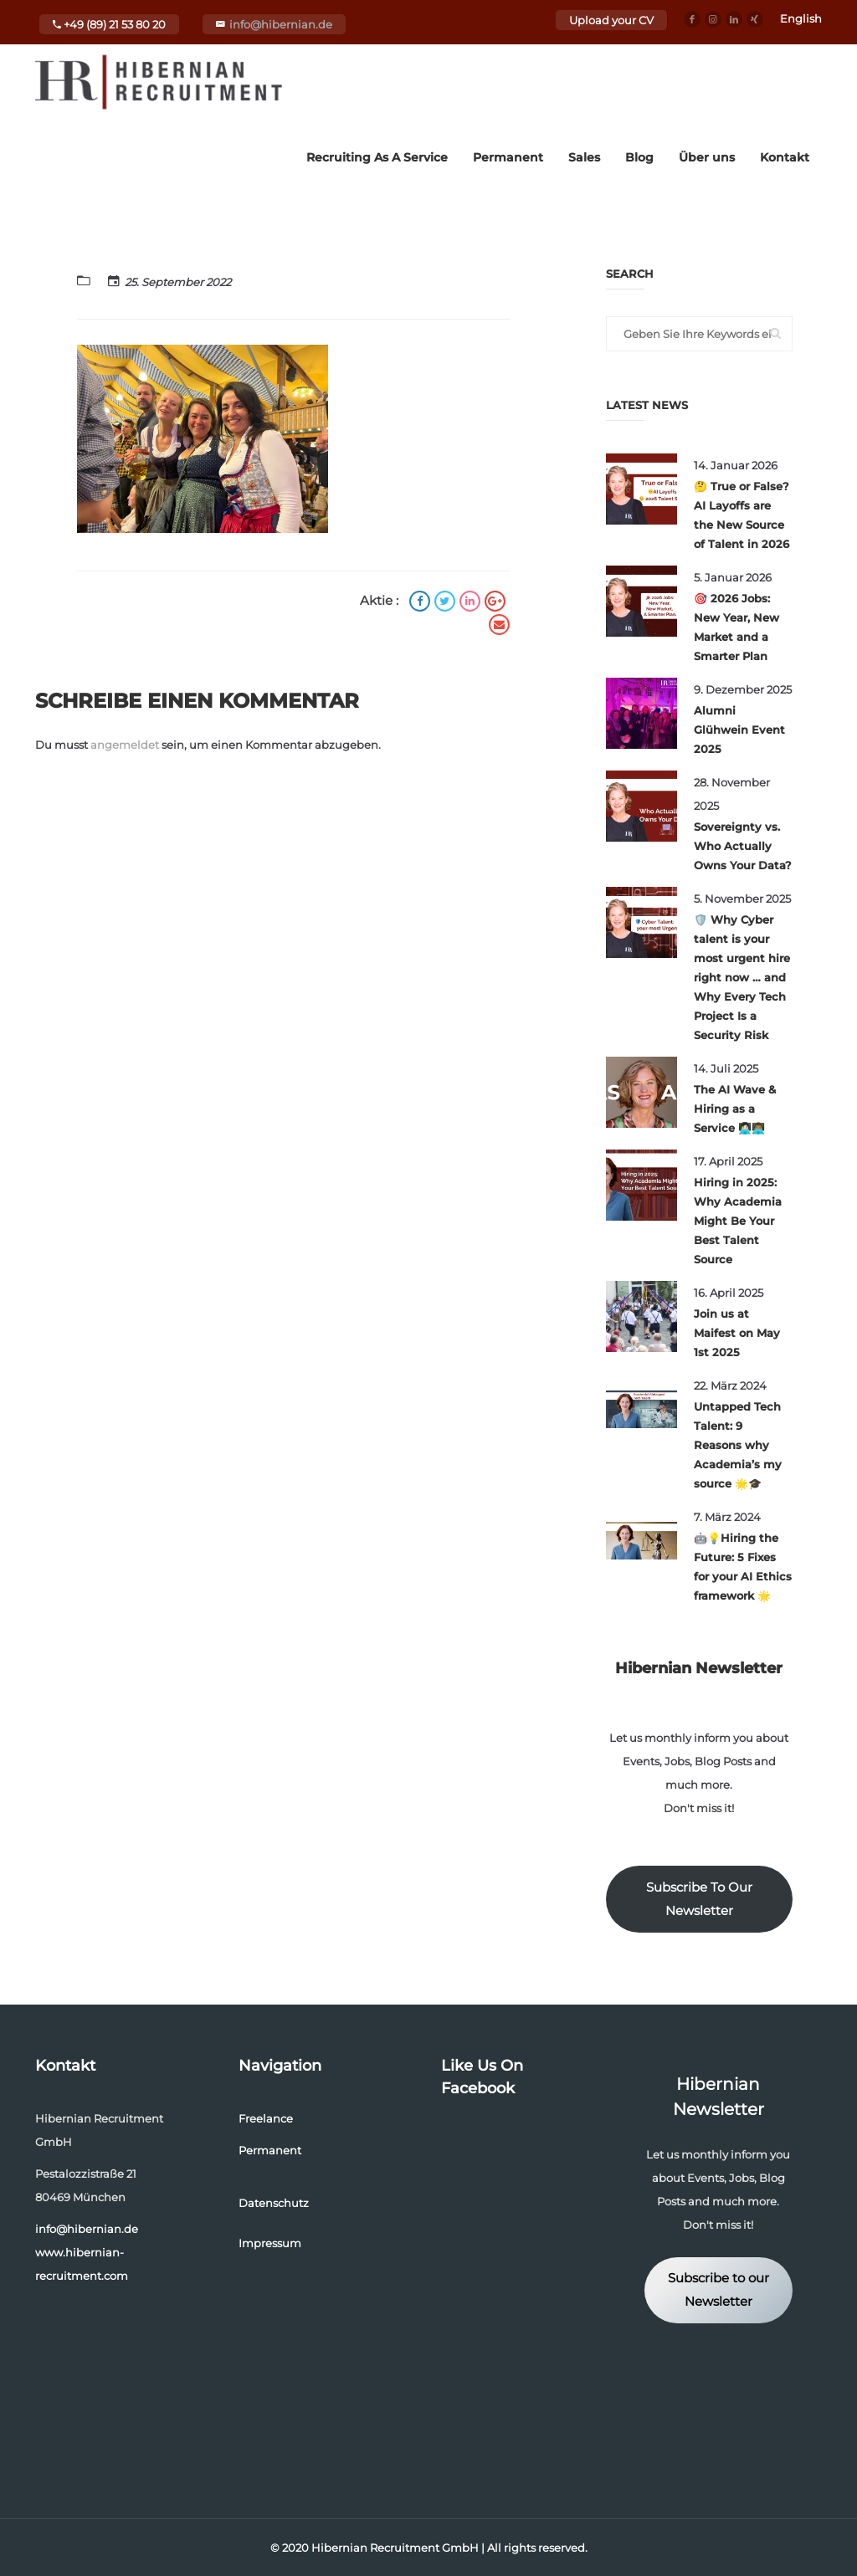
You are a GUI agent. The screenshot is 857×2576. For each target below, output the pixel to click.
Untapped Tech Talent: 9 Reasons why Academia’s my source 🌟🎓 (738, 1445)
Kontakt (784, 157)
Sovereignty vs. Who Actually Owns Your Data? (743, 846)
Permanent (508, 157)
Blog (639, 157)
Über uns (707, 157)
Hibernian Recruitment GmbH (395, 2547)
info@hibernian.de (280, 24)
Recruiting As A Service (377, 157)
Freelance (266, 2118)
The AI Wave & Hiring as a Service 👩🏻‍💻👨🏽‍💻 (735, 1108)
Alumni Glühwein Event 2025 (739, 729)
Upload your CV (611, 20)
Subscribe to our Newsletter (718, 2290)
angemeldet (124, 744)
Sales (584, 157)
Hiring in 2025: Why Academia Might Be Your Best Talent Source (738, 1220)
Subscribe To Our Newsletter (699, 1899)
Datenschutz (274, 2203)
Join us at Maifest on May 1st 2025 (737, 1333)
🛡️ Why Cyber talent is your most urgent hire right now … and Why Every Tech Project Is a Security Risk (742, 977)
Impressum (270, 2243)
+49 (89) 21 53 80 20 (109, 24)
